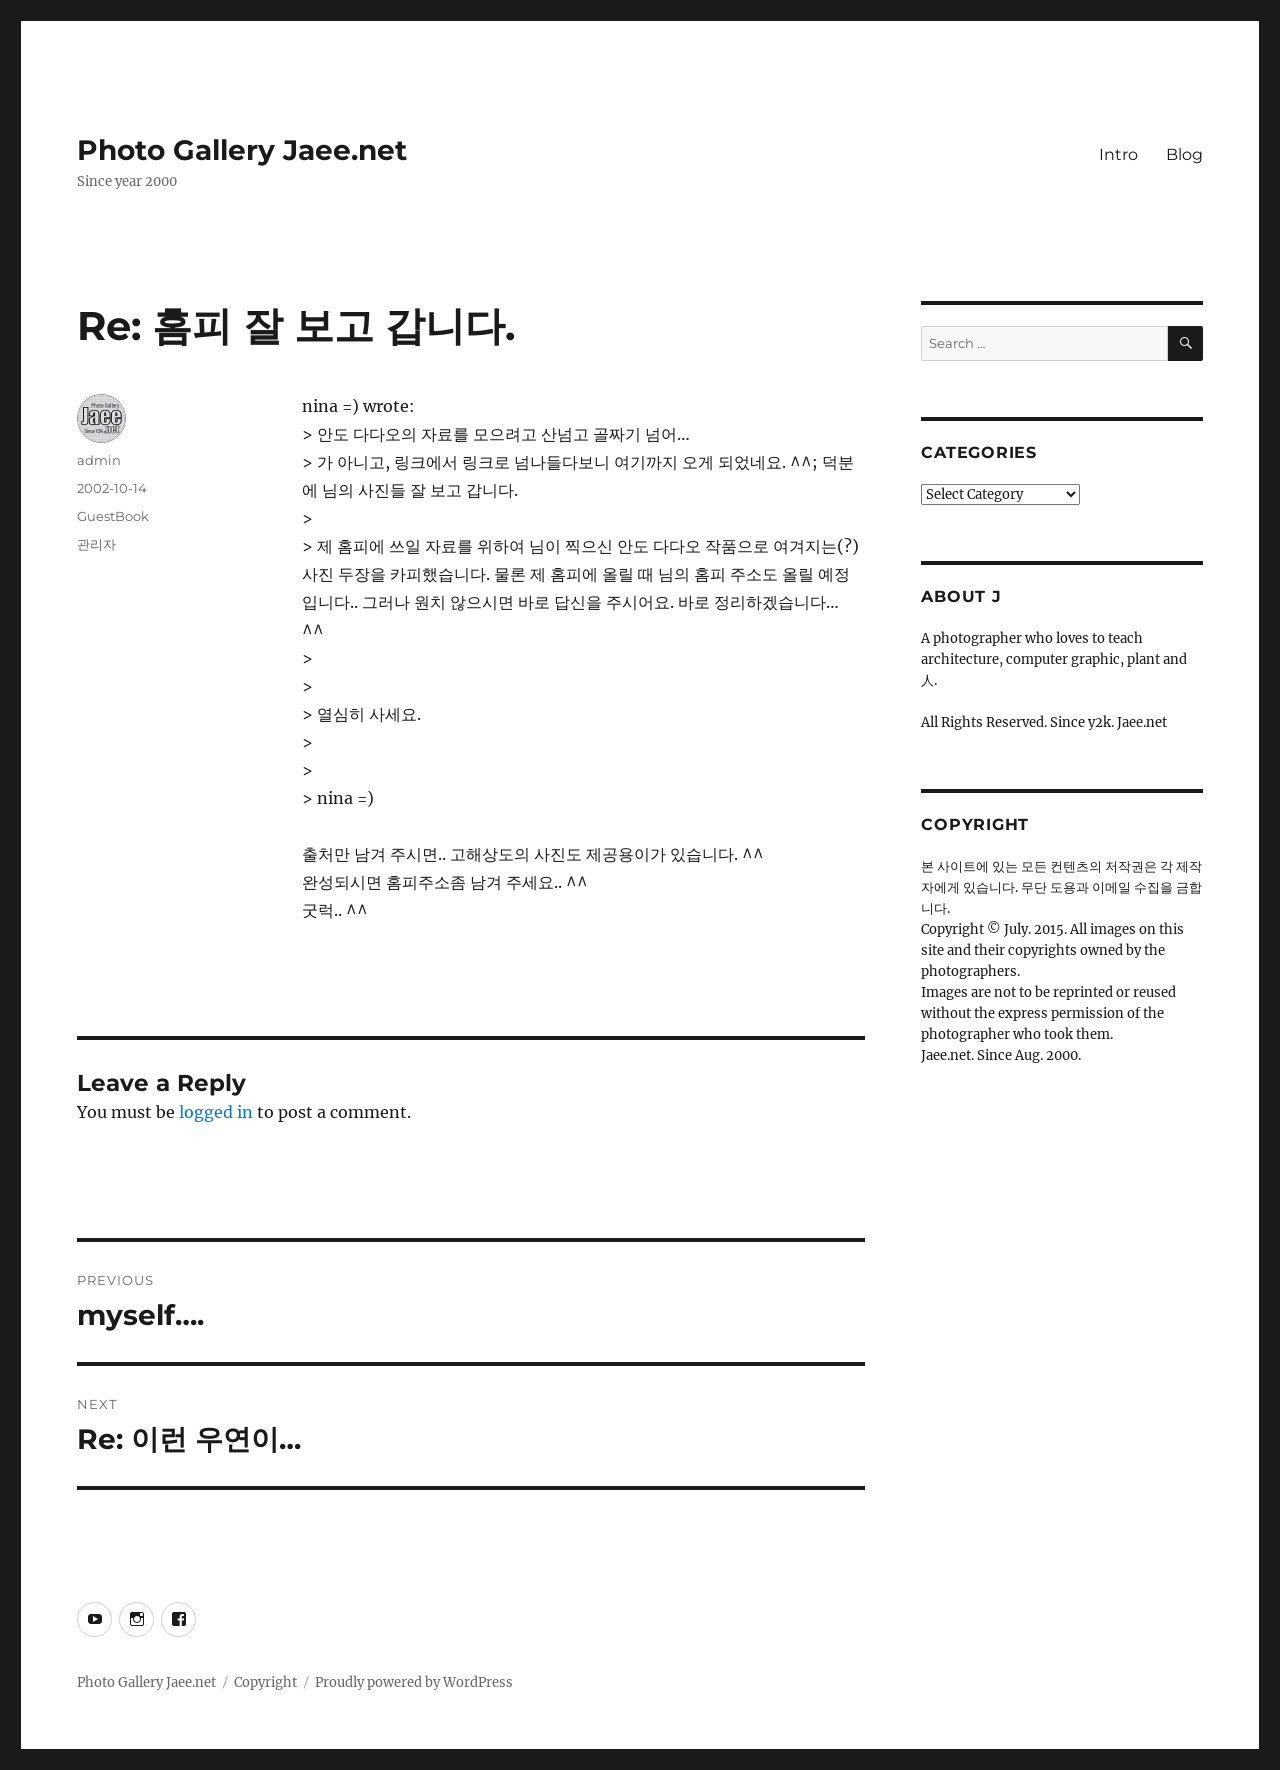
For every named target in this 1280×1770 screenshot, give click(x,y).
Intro (1118, 154)
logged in (216, 1112)
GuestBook (113, 516)
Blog (1184, 154)
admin (99, 460)
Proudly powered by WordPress (414, 1682)
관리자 (96, 544)
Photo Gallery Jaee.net (242, 150)
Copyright (265, 1682)
